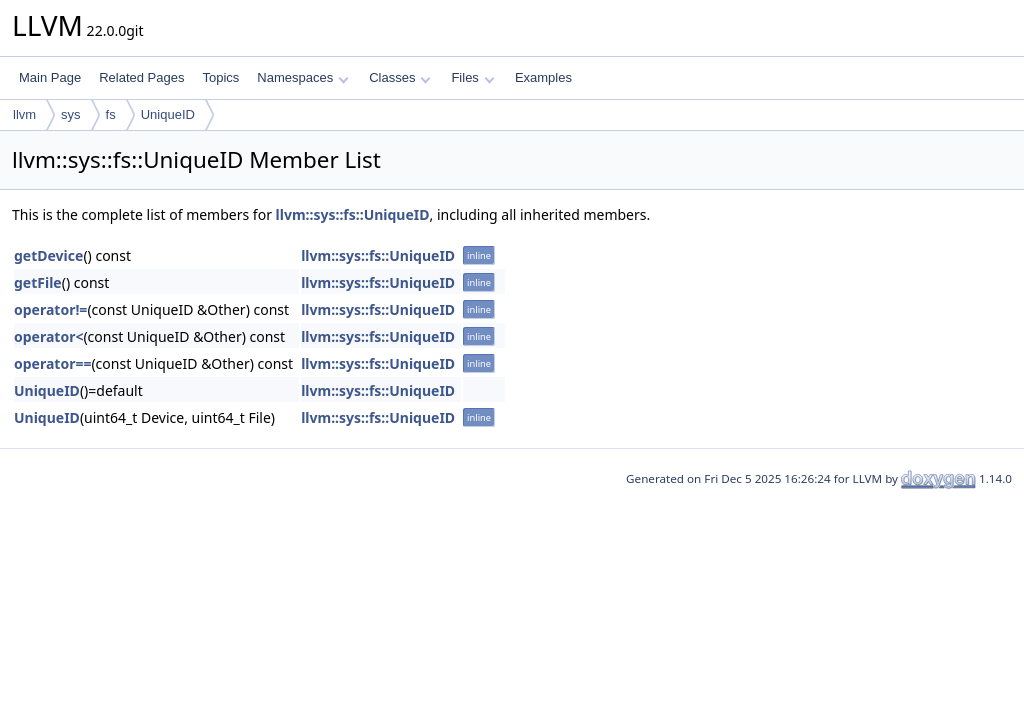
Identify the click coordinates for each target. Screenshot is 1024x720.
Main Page (50, 77)
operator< (48, 336)
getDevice (48, 255)
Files (472, 77)
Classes (400, 77)
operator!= (50, 309)
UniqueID (168, 114)
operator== (52, 363)
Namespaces (302, 77)
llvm (24, 114)
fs (111, 114)
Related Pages (141, 77)
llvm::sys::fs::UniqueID (353, 214)
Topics (220, 77)
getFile (38, 282)
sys (71, 114)
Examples (543, 77)
